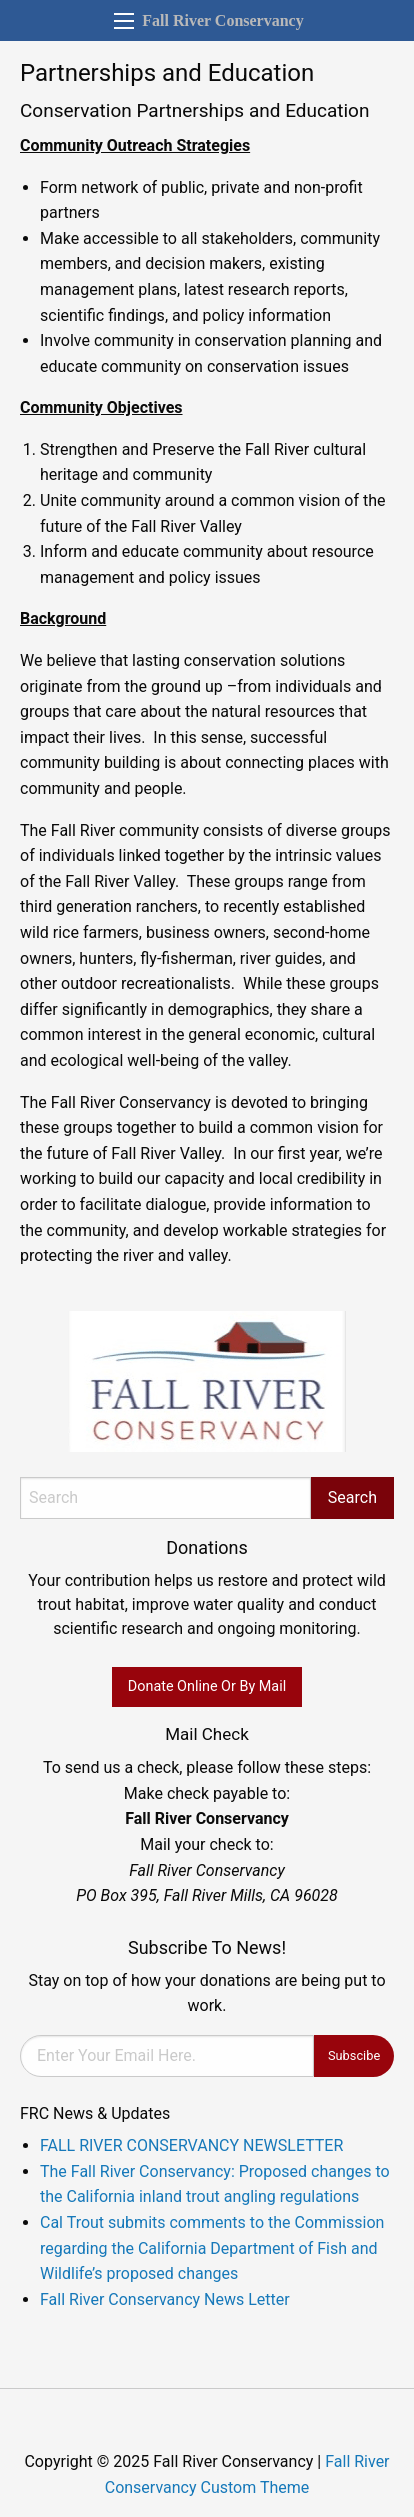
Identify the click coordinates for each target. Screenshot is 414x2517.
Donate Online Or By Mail (207, 1686)
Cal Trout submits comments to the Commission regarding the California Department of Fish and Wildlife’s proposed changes (212, 2248)
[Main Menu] (124, 21)
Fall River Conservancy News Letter (165, 2299)
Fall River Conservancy (222, 20)
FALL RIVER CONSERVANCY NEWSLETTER (191, 2145)
